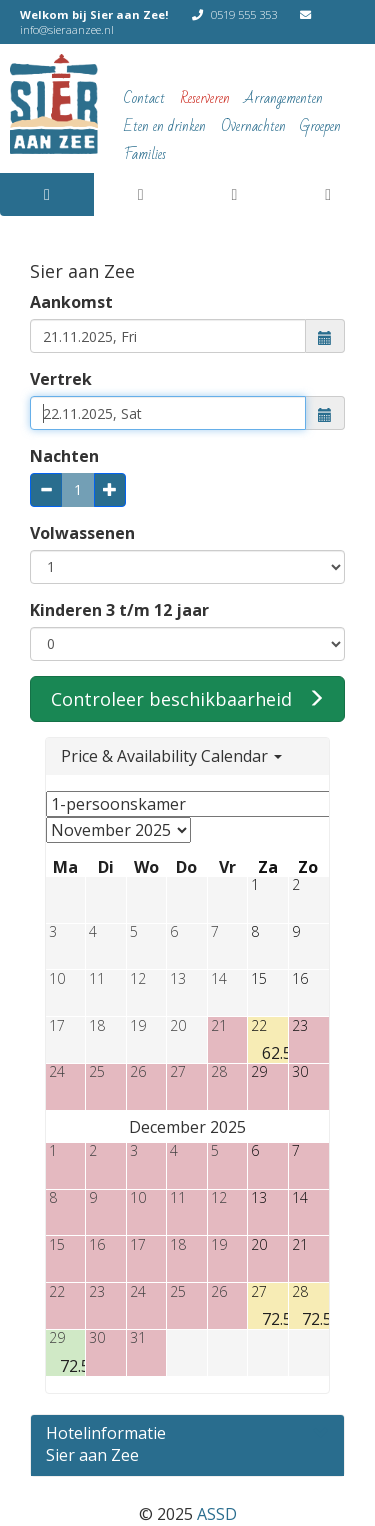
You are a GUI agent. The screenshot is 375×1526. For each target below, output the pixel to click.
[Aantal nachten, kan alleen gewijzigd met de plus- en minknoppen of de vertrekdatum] (78, 490)
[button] (325, 336)
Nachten (64, 456)
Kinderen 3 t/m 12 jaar (119, 610)
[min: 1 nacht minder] (46, 490)
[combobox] (168, 336)
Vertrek (61, 379)
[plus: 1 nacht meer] (110, 490)
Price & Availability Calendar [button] (171, 756)
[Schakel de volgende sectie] (187, 1436)
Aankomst (71, 302)
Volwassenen (82, 533)
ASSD (217, 1514)
